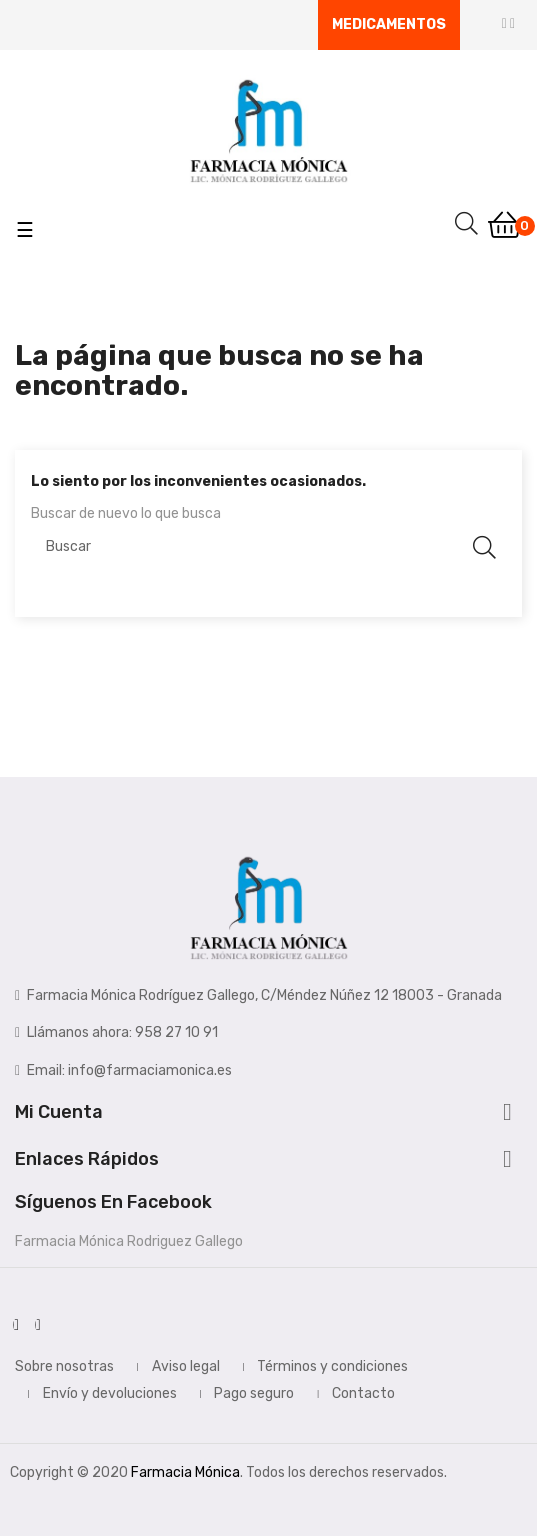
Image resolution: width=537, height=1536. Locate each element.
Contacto (363, 1393)
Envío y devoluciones (110, 1393)
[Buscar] (268, 547)
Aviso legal (186, 1366)
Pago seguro (254, 1393)
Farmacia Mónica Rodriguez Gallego (129, 1241)
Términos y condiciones (332, 1366)
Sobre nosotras (64, 1366)
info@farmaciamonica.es (150, 1070)
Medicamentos (389, 24)
